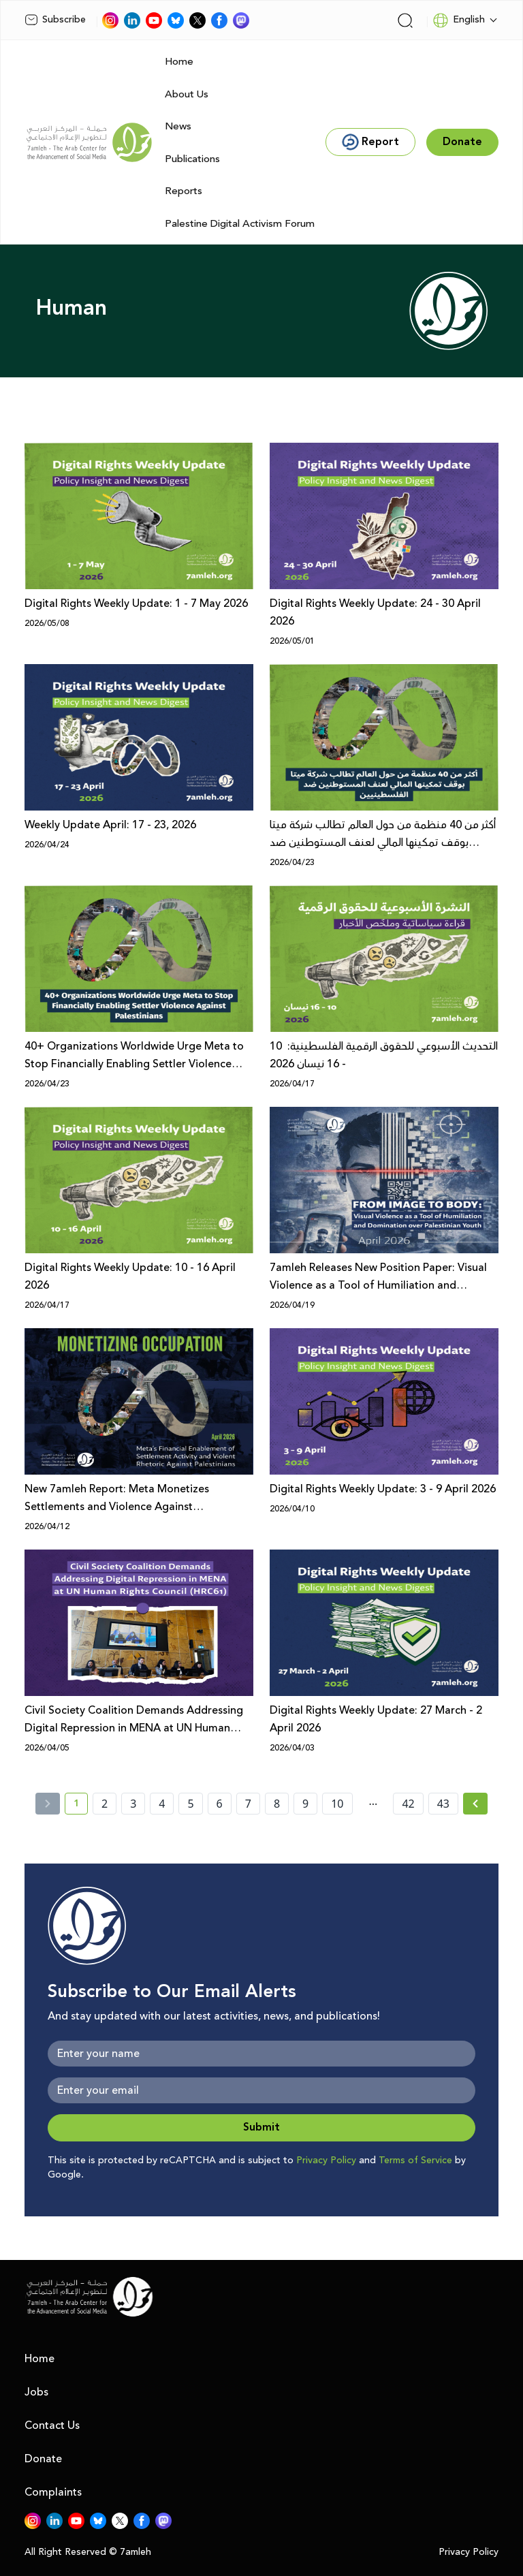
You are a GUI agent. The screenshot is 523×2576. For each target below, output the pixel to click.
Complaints (53, 2492)
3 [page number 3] (133, 1803)
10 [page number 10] (337, 1803)
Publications (192, 159)
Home (179, 61)
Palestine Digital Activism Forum (240, 224)
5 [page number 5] (190, 1803)
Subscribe (55, 19)
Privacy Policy (326, 2160)
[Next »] (476, 1804)
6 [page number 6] (220, 1803)
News (178, 126)
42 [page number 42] (408, 1803)
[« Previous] (47, 1804)
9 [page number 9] (305, 1803)
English (458, 20)
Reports (183, 191)
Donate (43, 2459)
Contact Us (52, 2425)
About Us (186, 94)
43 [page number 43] (443, 1803)
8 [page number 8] (277, 1803)
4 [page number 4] (162, 1803)
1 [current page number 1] (81, 1805)
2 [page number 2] (104, 1803)
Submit (261, 2127)
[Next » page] (475, 1804)
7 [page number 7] (248, 1803)
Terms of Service (415, 2160)
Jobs (36, 2392)
